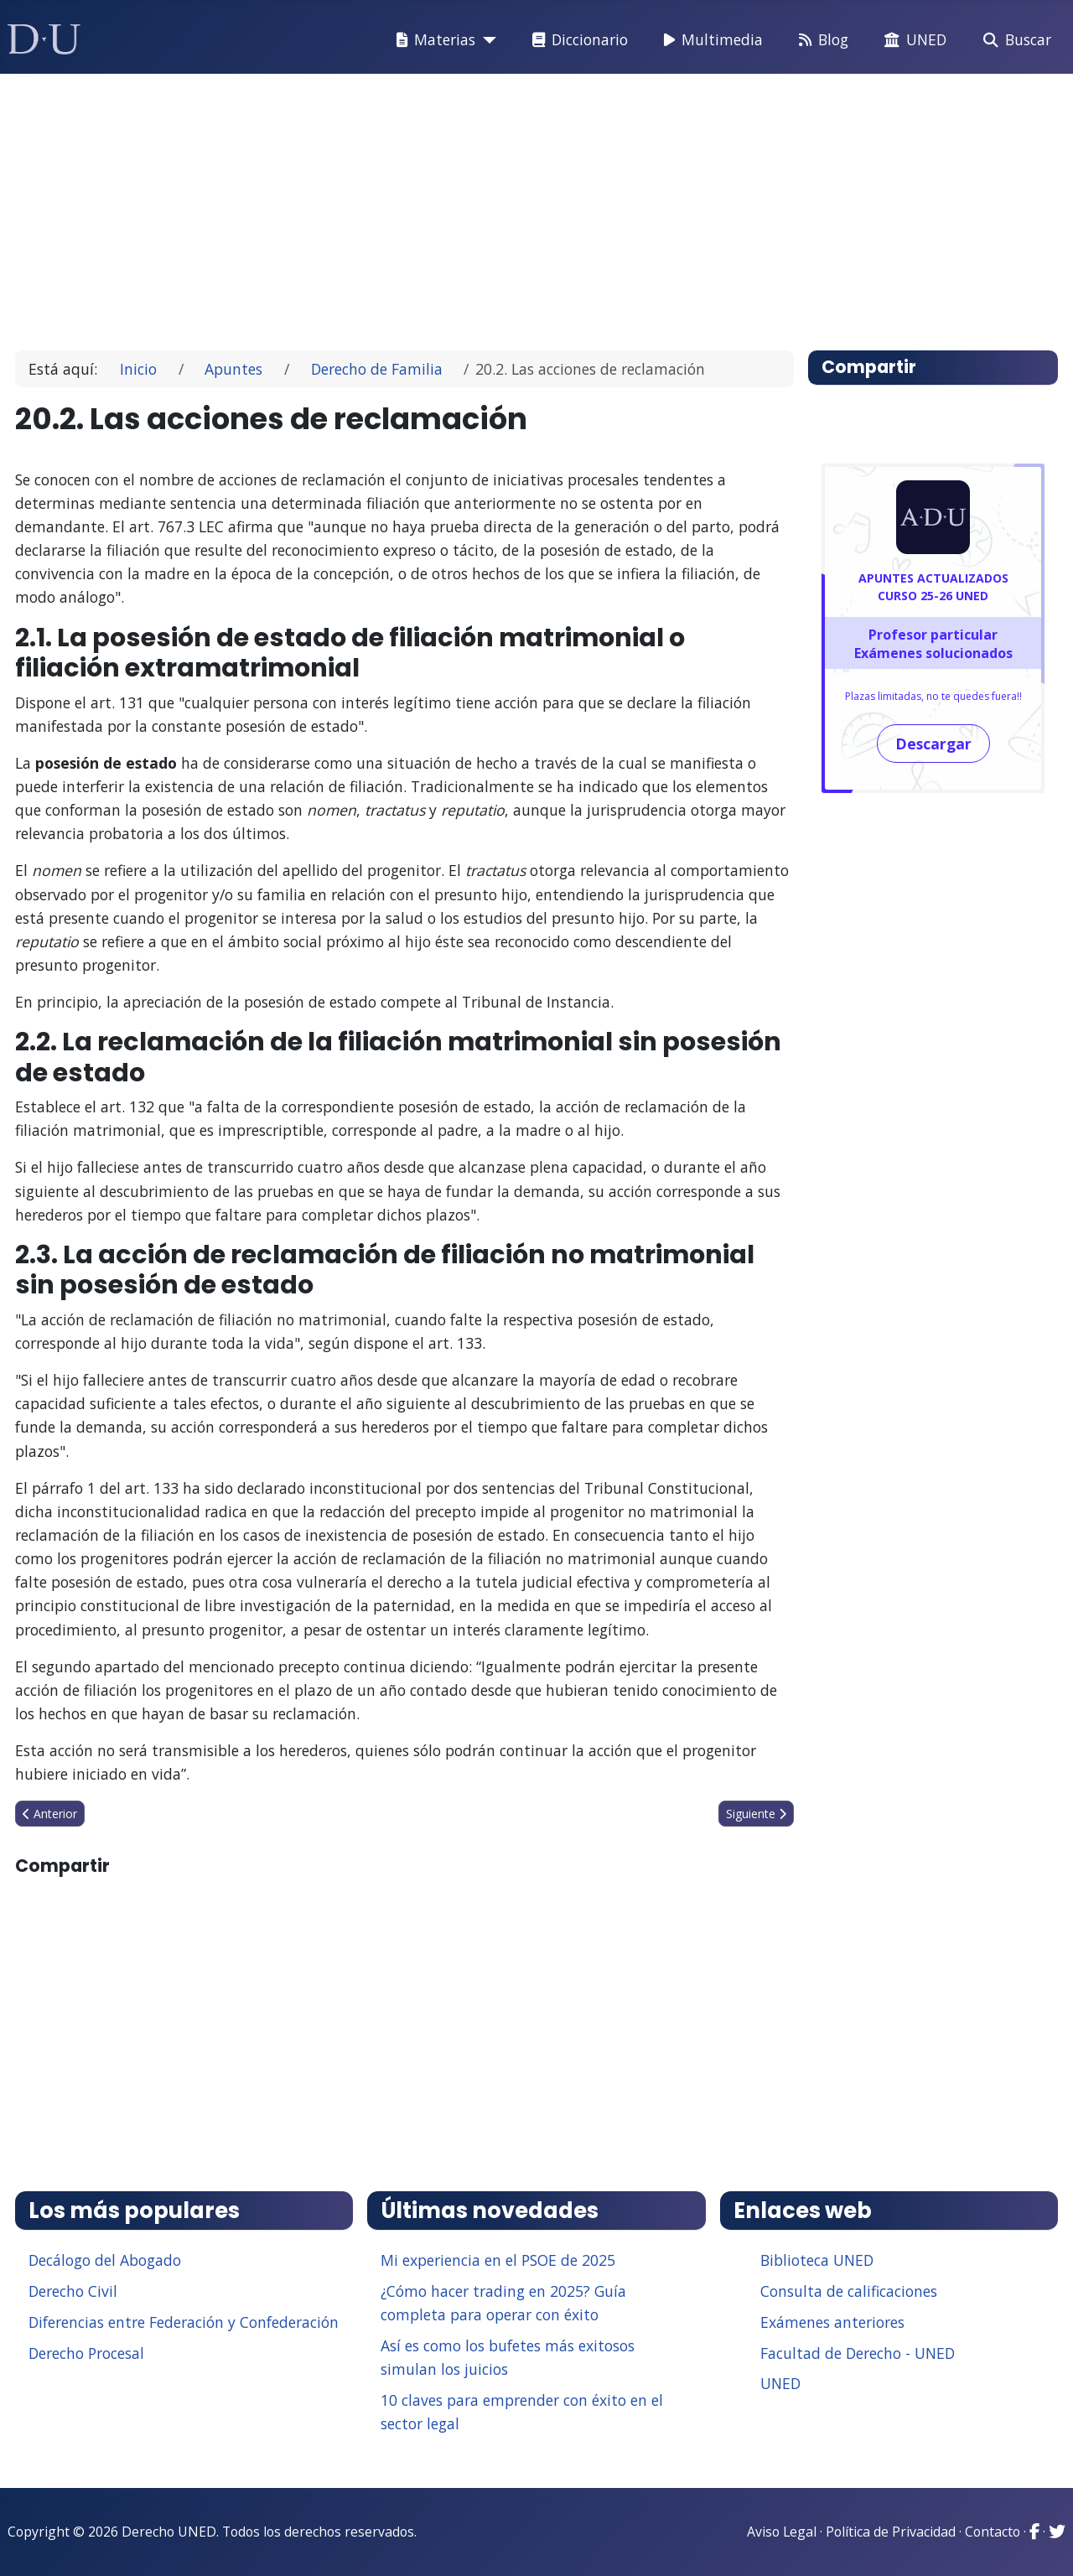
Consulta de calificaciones (848, 2291)
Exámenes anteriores (832, 2322)
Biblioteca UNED (816, 2260)
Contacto (992, 2531)
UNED (912, 40)
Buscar (1014, 40)
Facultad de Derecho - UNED (857, 2353)
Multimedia (710, 40)
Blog (820, 40)
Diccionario (577, 40)
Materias (432, 40)
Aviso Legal (781, 2531)
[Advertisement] (531, 204)
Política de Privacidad (891, 2531)
